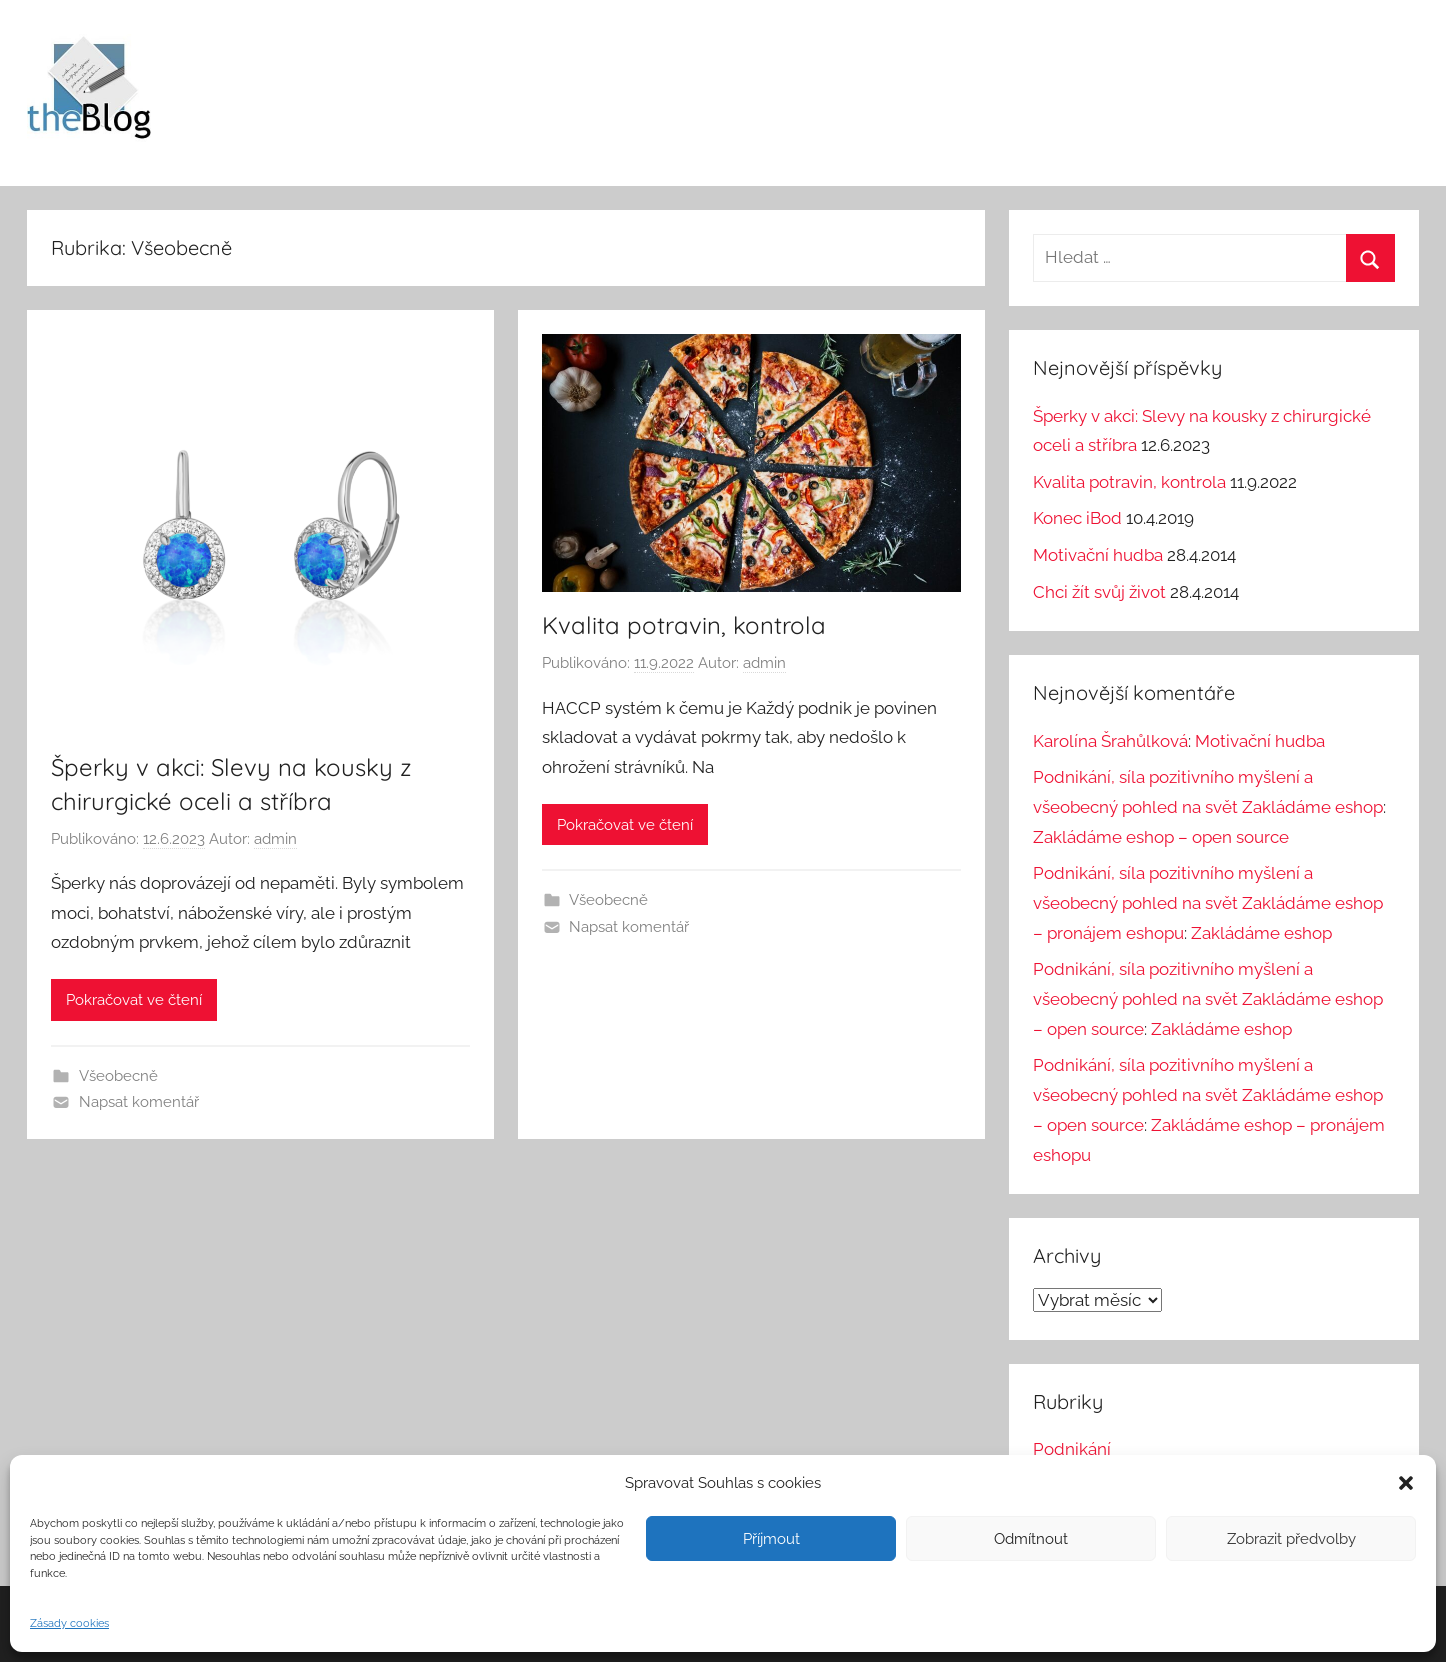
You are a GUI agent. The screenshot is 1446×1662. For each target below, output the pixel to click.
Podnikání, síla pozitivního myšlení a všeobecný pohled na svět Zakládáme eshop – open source (1208, 999)
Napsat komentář (139, 1102)
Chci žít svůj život (1099, 592)
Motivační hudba (1098, 555)
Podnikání (1072, 1449)
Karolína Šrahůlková (1110, 741)
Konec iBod (1077, 518)
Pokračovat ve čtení (134, 1000)
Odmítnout (1031, 1539)
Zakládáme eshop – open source (1161, 837)
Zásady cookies (69, 1623)
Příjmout (771, 1539)
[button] (1406, 1483)
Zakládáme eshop (1261, 933)
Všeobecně (118, 1076)
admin (275, 839)
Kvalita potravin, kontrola (684, 625)
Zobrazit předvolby (1291, 1539)
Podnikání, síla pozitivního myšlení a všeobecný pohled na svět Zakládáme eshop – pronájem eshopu (1208, 903)
